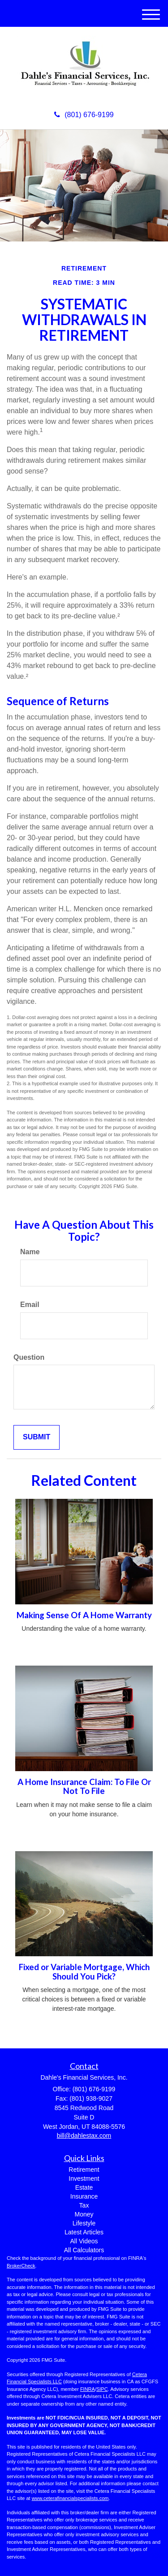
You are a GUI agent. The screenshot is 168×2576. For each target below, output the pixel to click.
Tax (84, 2205)
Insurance (84, 2196)
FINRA (87, 2389)
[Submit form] (36, 1437)
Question (28, 1357)
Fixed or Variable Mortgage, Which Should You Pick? (84, 1971)
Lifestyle (84, 2223)
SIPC (102, 2389)
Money (83, 2214)
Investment (84, 2178)
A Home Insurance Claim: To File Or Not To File (84, 1786)
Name (30, 1252)
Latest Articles (84, 2232)
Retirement (84, 2169)
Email (29, 1304)
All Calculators (84, 2250)
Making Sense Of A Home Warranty (84, 1615)
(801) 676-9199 (83, 114)
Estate (84, 2187)
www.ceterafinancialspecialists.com (70, 2498)
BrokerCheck (21, 2265)
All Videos (84, 2241)
